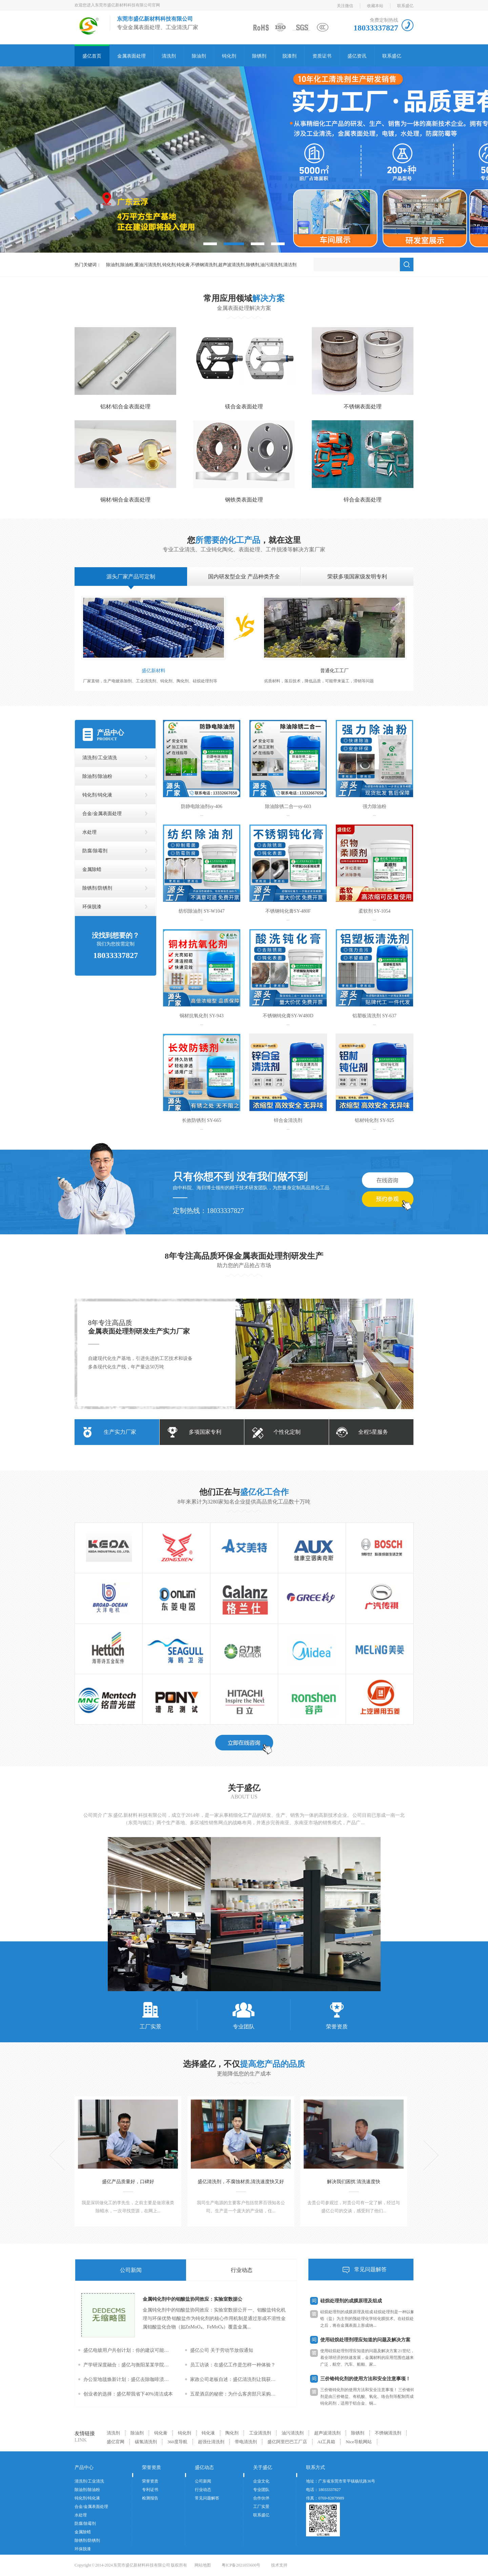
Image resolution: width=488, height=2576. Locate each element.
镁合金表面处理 (244, 406)
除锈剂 (259, 56)
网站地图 (203, 2565)
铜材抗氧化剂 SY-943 (202, 1015)
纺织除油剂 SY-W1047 (202, 911)
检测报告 (150, 2498)
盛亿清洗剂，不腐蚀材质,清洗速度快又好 (241, 2181)
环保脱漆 (91, 906)
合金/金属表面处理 (102, 813)
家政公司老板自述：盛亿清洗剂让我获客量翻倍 (235, 2379)
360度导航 (177, 2441)
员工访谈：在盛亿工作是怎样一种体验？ (233, 2364)
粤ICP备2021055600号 (241, 2565)
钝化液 (208, 2432)
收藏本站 (375, 5)
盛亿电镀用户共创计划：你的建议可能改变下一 (128, 2350)
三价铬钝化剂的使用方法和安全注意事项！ (365, 2381)
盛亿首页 (91, 56)
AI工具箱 (327, 2441)
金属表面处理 (131, 56)
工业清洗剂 (260, 2432)
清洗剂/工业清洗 (99, 757)
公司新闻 (131, 2270)
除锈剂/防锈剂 (97, 888)
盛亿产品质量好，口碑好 (128, 2181)
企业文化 (261, 2481)
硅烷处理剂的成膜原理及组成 (351, 2303)
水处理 (89, 832)
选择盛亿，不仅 (244, 2064)
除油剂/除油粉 (97, 776)
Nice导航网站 (359, 2441)
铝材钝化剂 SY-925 (374, 1120)
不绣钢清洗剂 (388, 2432)
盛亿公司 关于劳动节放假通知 (221, 2350)
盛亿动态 (204, 2467)
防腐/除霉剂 (94, 850)
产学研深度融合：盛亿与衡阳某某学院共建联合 (128, 2364)
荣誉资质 (337, 2014)
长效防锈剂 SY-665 (201, 1120)
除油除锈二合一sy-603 (288, 806)
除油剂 (199, 56)
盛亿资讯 (356, 56)
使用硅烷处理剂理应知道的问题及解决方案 (365, 2342)
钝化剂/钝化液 (97, 794)
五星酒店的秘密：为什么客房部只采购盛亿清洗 (235, 2394)
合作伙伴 (261, 2498)
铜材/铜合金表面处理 (125, 500)
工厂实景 (150, 2014)
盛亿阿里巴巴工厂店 (287, 2441)
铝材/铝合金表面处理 (125, 406)
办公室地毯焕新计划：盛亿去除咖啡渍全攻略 (128, 2379)
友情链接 (85, 2433)
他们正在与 (244, 1492)
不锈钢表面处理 (363, 406)
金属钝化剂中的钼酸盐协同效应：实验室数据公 (192, 2299)
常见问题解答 (370, 2269)
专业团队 (244, 2014)
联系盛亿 (405, 5)
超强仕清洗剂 (211, 2441)
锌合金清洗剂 (288, 1120)
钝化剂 (229, 56)
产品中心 (110, 732)
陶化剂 (232, 2432)
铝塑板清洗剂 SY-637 (374, 1015)
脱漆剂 (289, 56)
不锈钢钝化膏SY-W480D (288, 1015)
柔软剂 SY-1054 (375, 911)
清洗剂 (169, 56)
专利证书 (150, 2489)
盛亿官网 (115, 2441)
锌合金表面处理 (363, 500)
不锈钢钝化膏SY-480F (288, 911)
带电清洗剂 (246, 2441)
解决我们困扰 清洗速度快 (354, 2181)
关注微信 (345, 5)
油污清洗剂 (293, 2432)
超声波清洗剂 (327, 2432)
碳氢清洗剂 (146, 2441)
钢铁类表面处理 (244, 500)
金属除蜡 (91, 869)
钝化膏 (160, 2432)
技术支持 (279, 2565)
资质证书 (321, 56)
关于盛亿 (244, 1788)
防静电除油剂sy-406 (201, 806)
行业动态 (241, 2270)
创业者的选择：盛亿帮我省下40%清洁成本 (128, 2394)
